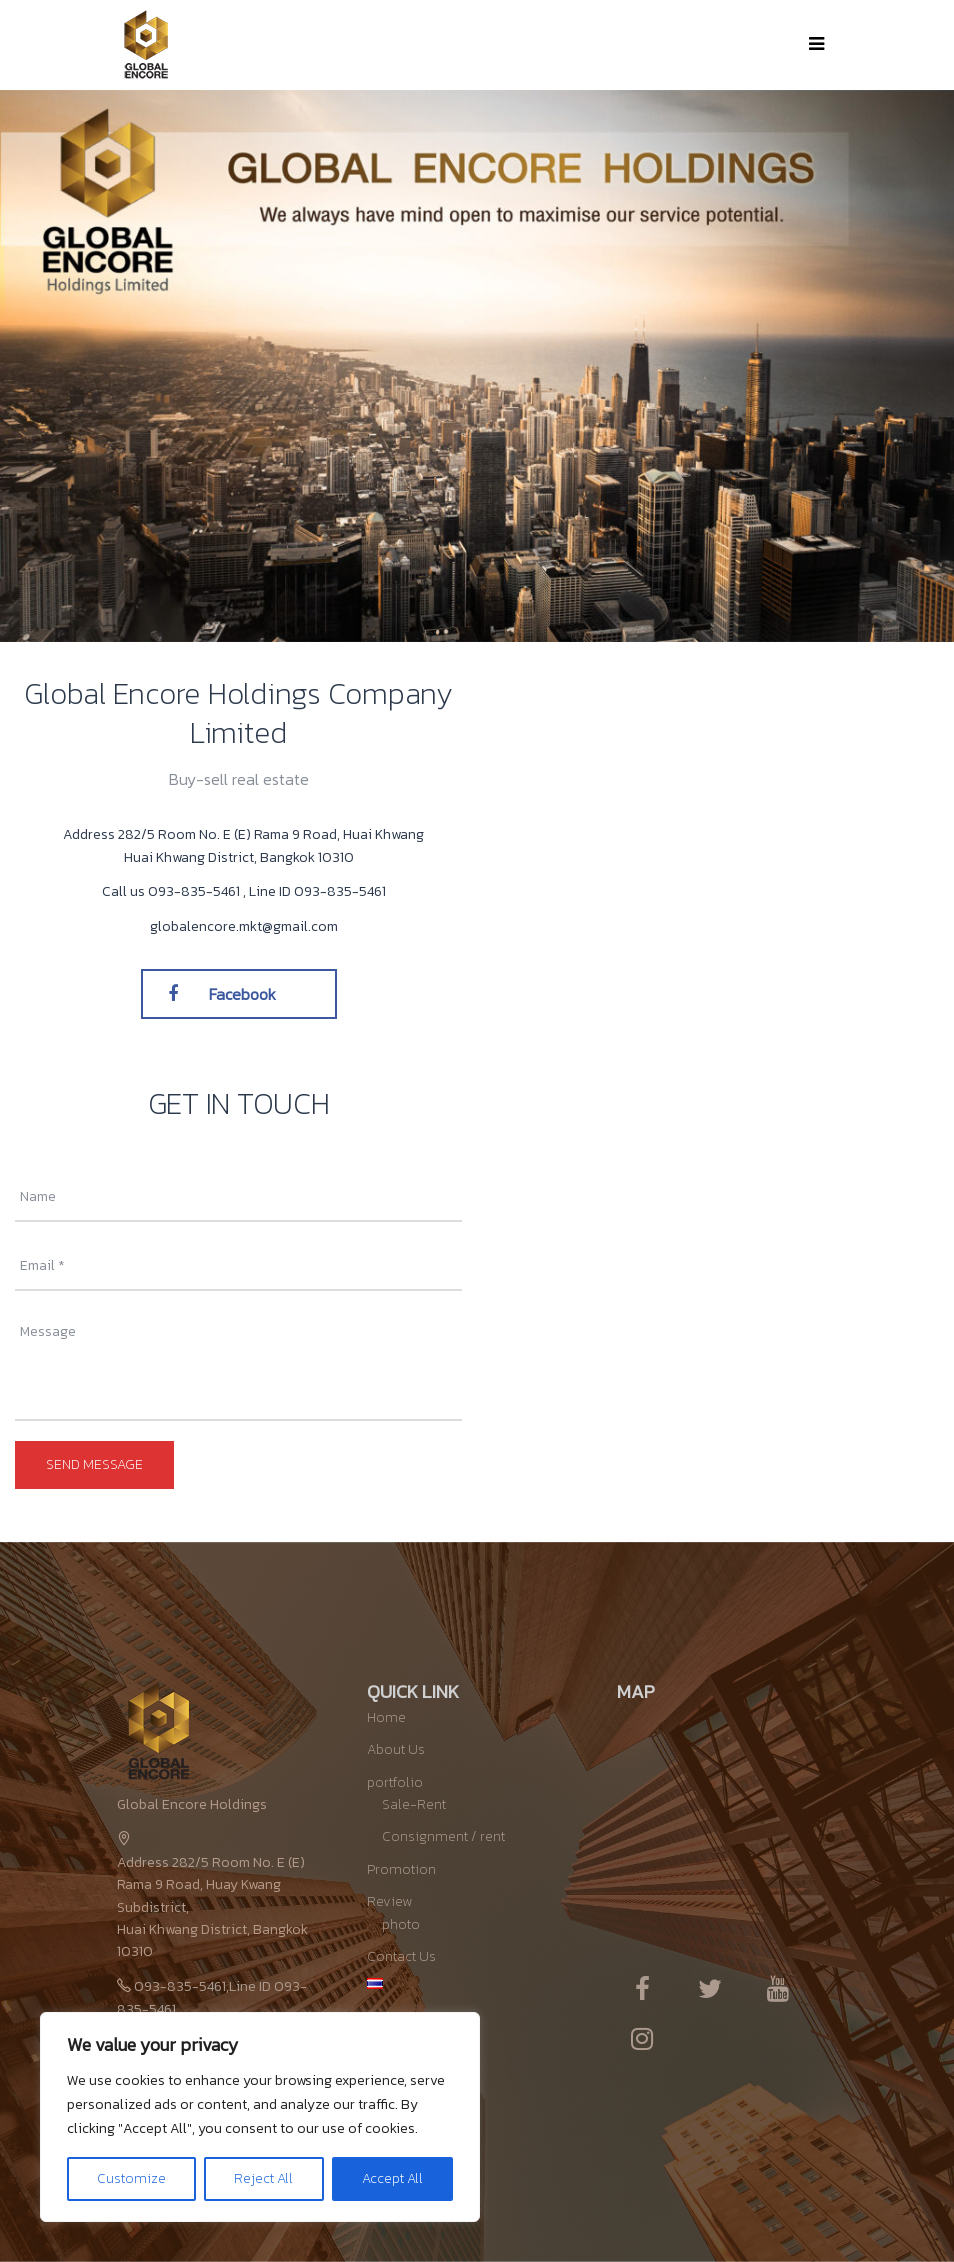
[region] (260, 2117)
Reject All (263, 2178)
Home (386, 1717)
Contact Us (401, 1956)
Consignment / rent (443, 1836)
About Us (396, 1749)
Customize (131, 2178)
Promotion (401, 1869)
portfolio (395, 1782)
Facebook (222, 994)
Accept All (392, 2178)
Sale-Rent (414, 1804)
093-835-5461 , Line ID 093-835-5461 (267, 891)
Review (389, 1901)
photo (401, 1924)
